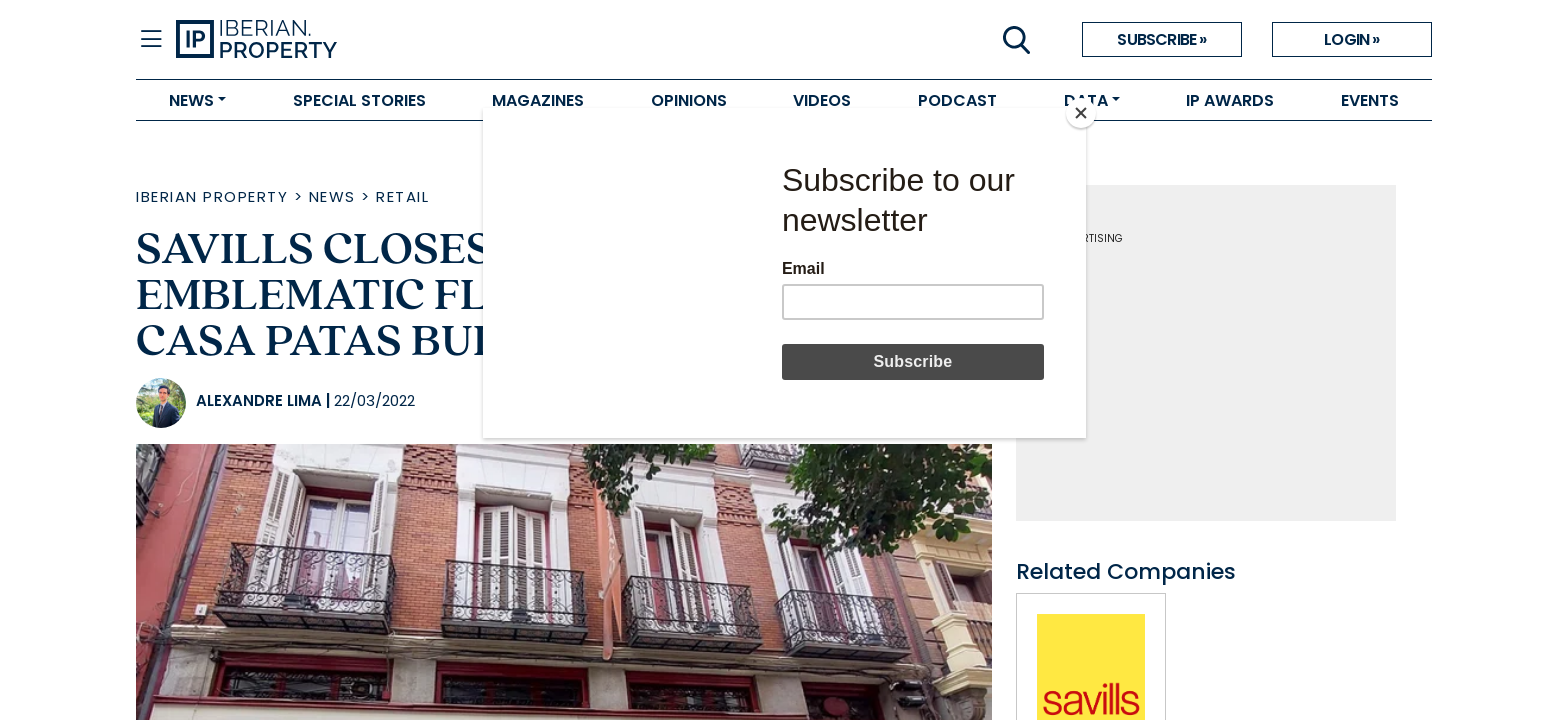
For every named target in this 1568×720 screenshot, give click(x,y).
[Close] (1081, 113)
